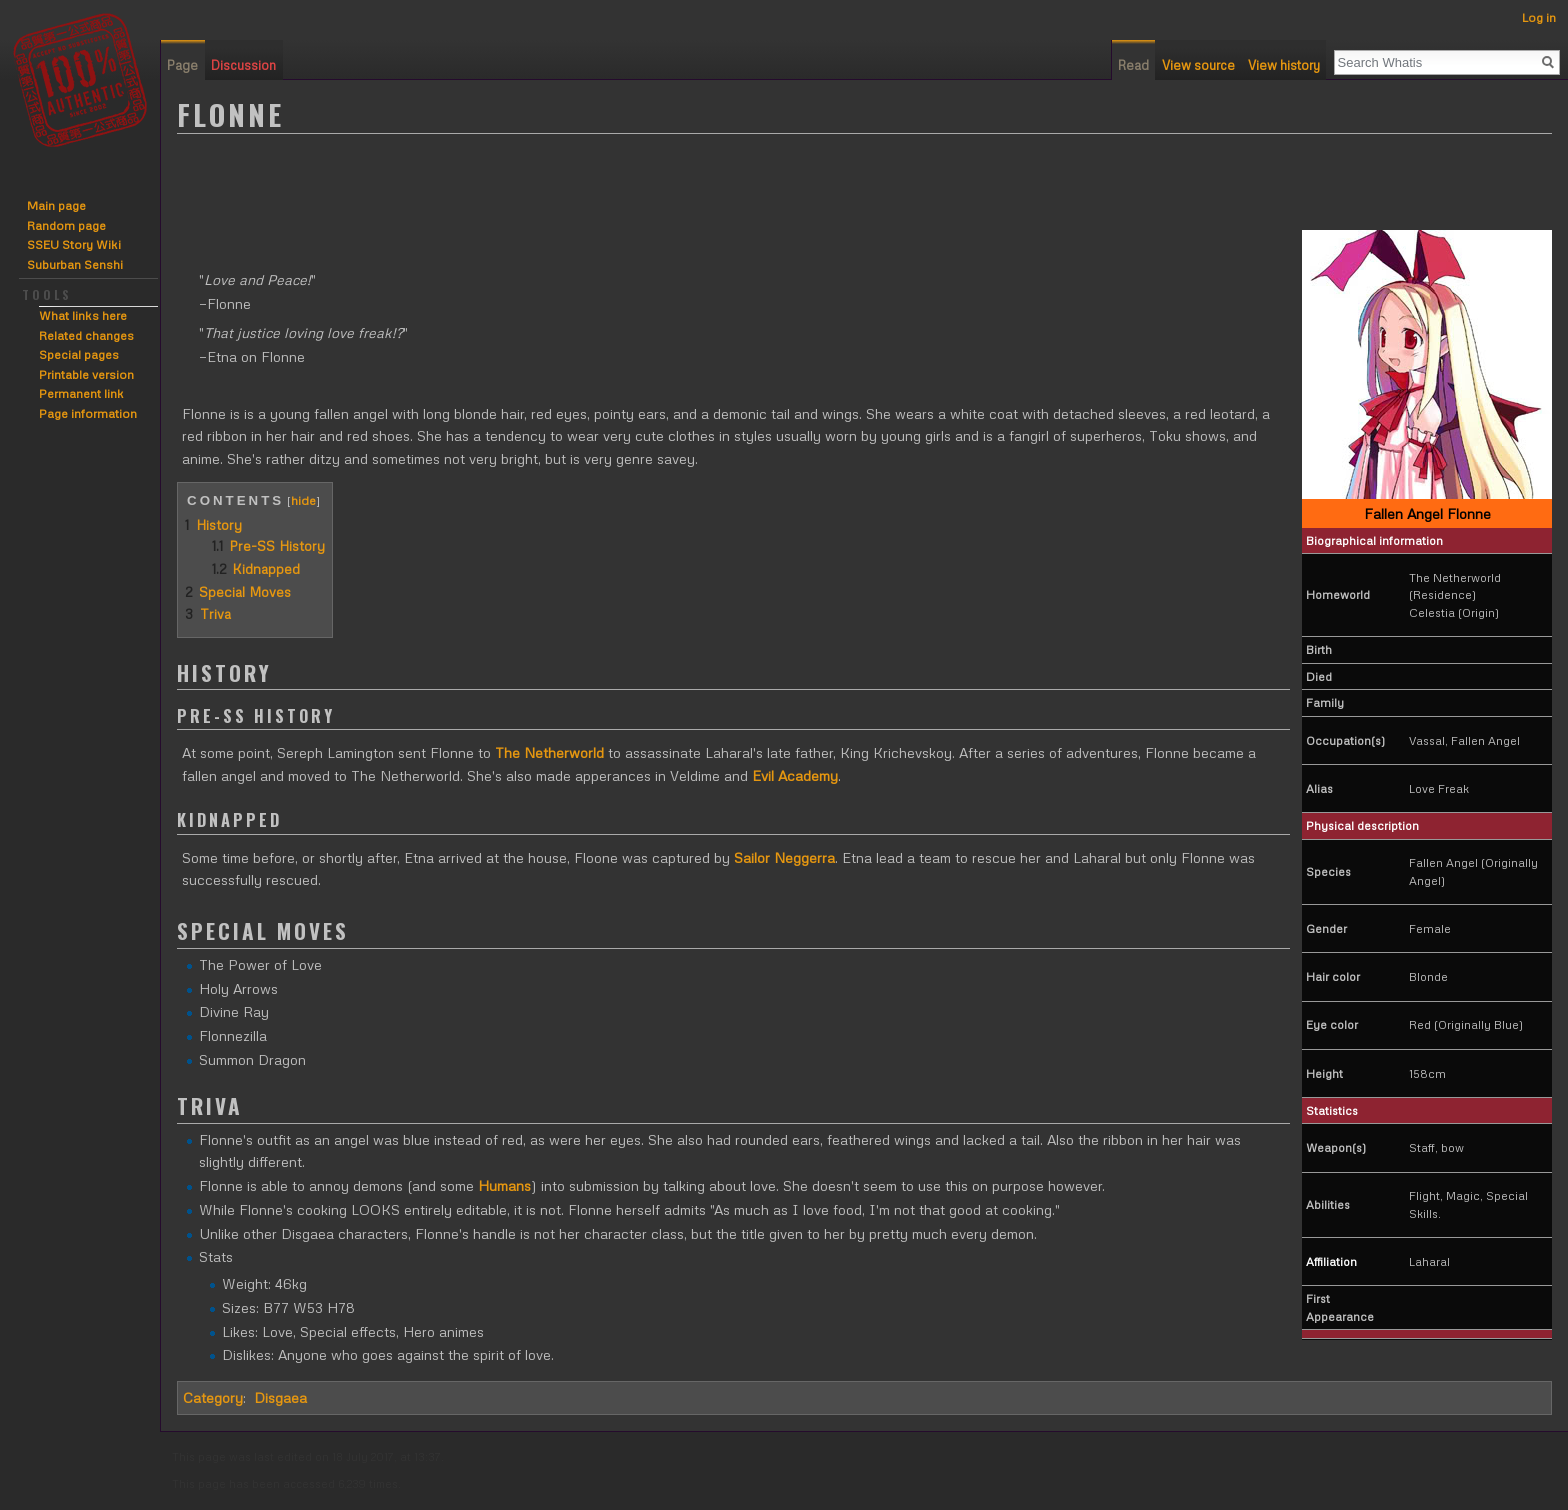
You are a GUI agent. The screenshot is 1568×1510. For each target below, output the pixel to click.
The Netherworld (549, 752)
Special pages (79, 354)
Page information (88, 413)
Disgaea (280, 1397)
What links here (83, 315)
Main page (56, 205)
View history (1284, 65)
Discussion (243, 65)
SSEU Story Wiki (74, 244)
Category (213, 1397)
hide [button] (303, 500)
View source (1198, 65)
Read (1133, 65)
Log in (1539, 17)
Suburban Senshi (75, 264)
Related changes (86, 335)
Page (182, 65)
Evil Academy (795, 775)
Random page (66, 225)
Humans (504, 1185)
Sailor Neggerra (784, 857)
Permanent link (81, 393)
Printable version (86, 374)
